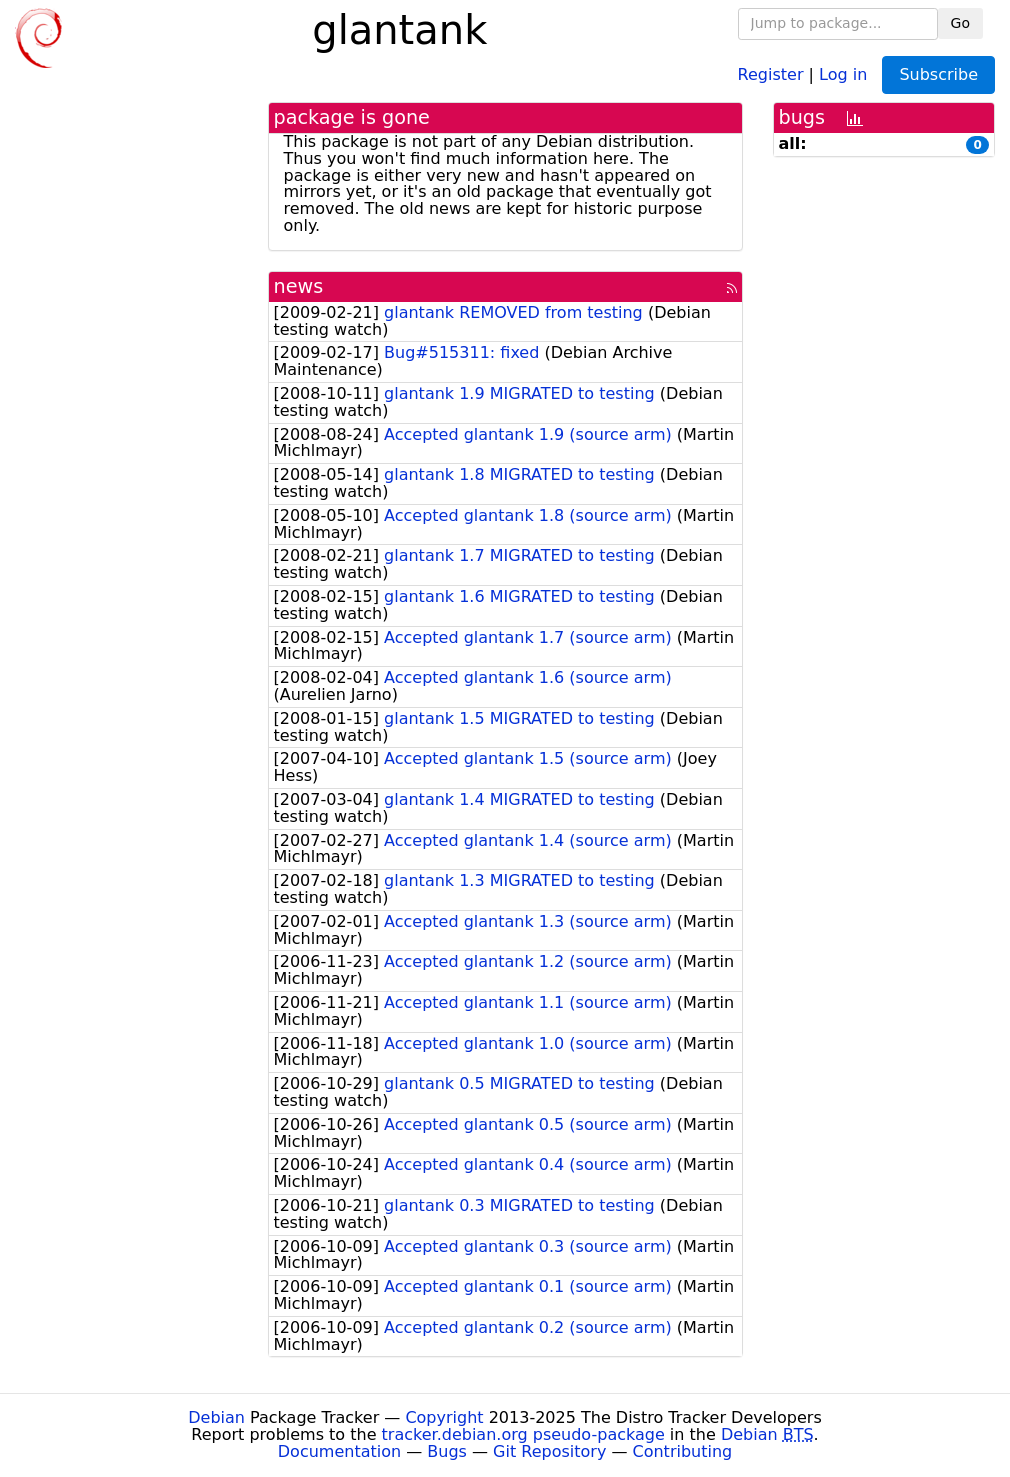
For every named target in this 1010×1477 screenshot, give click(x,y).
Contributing (683, 1451)
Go (960, 23)
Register (771, 73)
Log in (843, 73)
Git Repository (549, 1451)
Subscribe (938, 74)
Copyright (444, 1417)
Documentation (339, 1451)
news (299, 286)
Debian (216, 1417)
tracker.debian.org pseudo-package (523, 1434)
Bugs (447, 1451)
